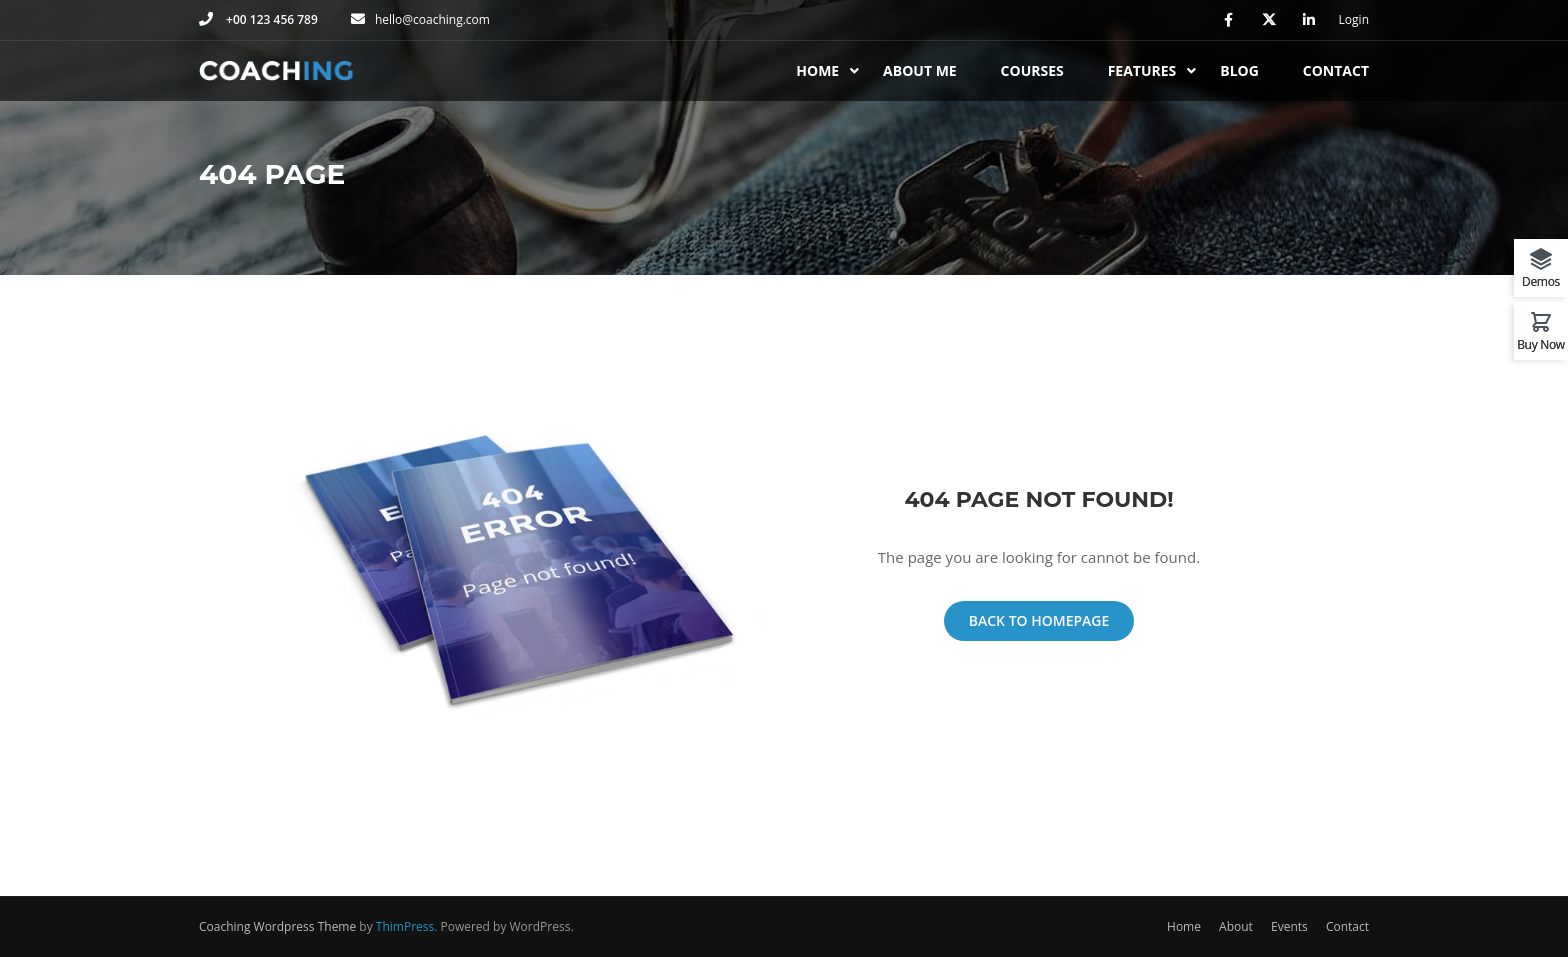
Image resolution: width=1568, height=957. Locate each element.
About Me (920, 70)
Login (1354, 20)
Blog (1239, 70)
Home (817, 70)
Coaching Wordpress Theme (277, 926)
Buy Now (1541, 343)
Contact (1336, 70)
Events (1289, 926)
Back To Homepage (1039, 620)
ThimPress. (407, 926)
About (1236, 926)
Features (1142, 70)
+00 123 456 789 (270, 19)
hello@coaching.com (432, 19)
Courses (1032, 70)
